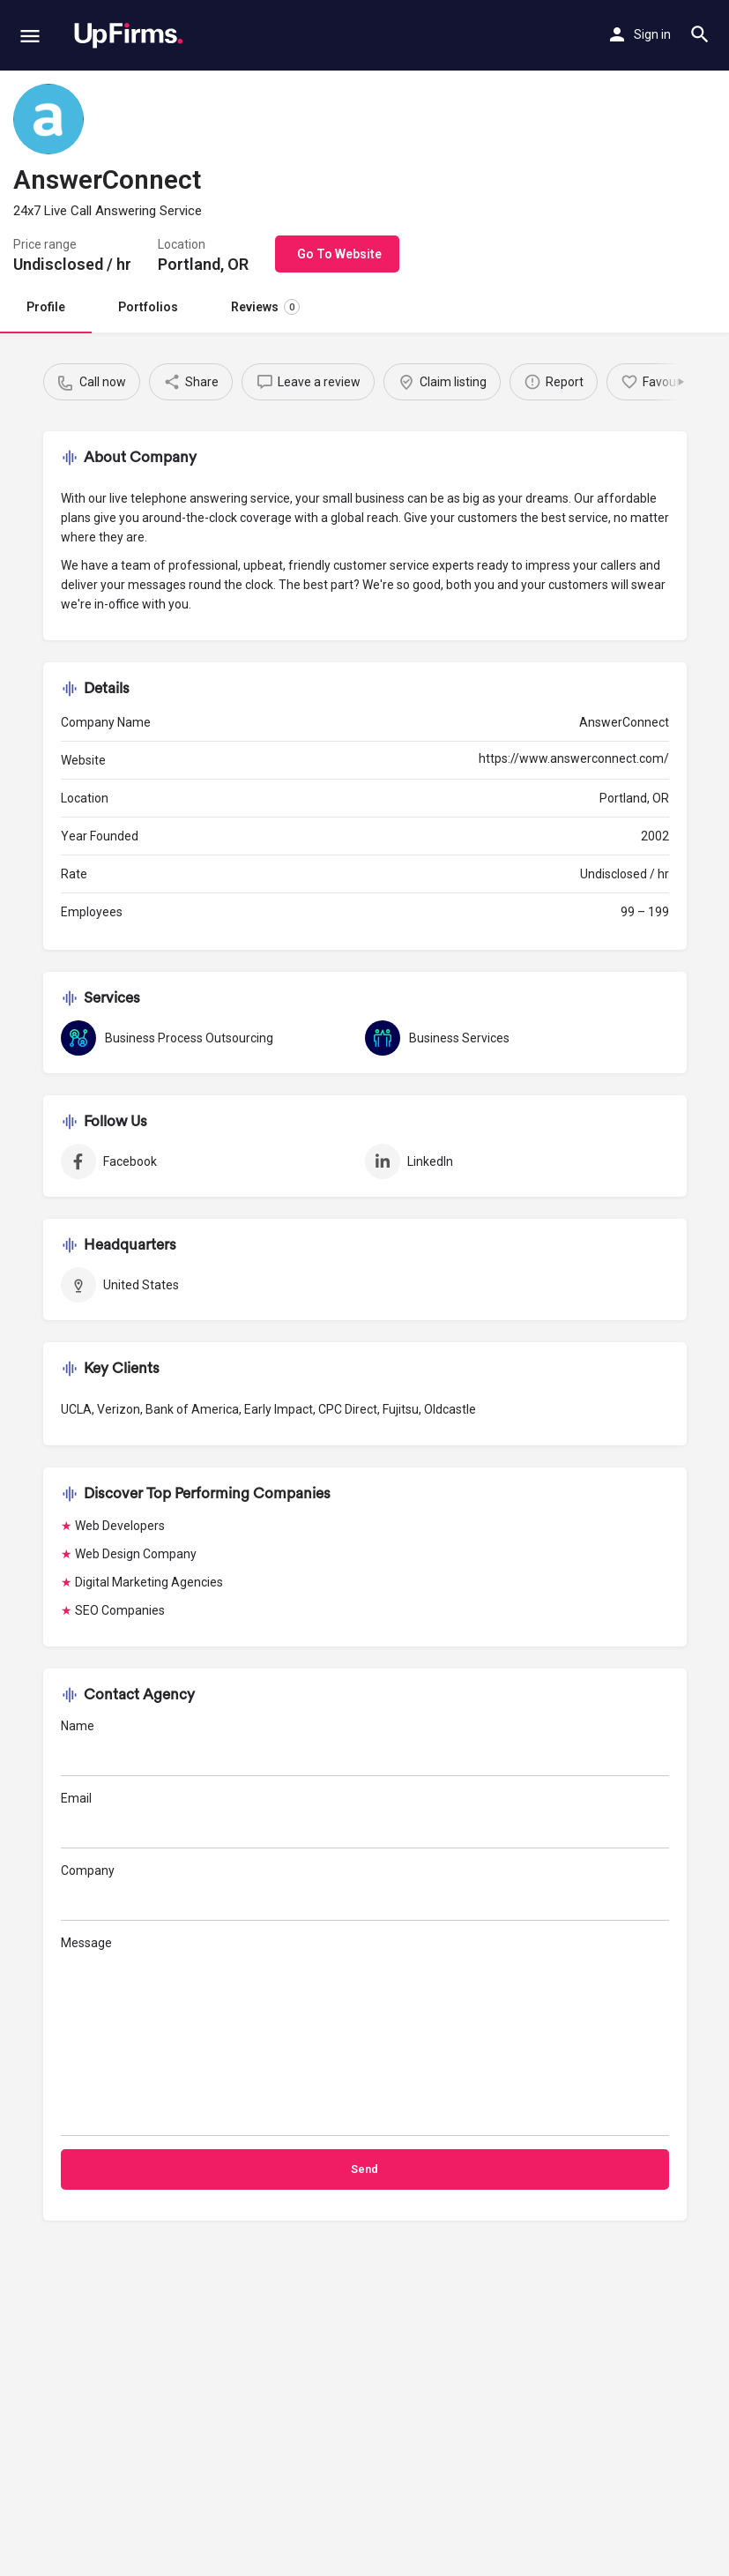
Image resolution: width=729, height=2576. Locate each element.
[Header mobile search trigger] (699, 34)
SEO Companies (120, 1610)
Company (365, 1892)
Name (365, 1747)
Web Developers (120, 1526)
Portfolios (148, 307)
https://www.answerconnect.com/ (574, 758)
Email (365, 1819)
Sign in (652, 34)
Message (365, 2036)
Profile (45, 307)
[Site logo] (128, 35)
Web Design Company (136, 1554)
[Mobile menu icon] (30, 36)
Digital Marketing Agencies (149, 1582)
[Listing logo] (48, 119)
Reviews (265, 307)
